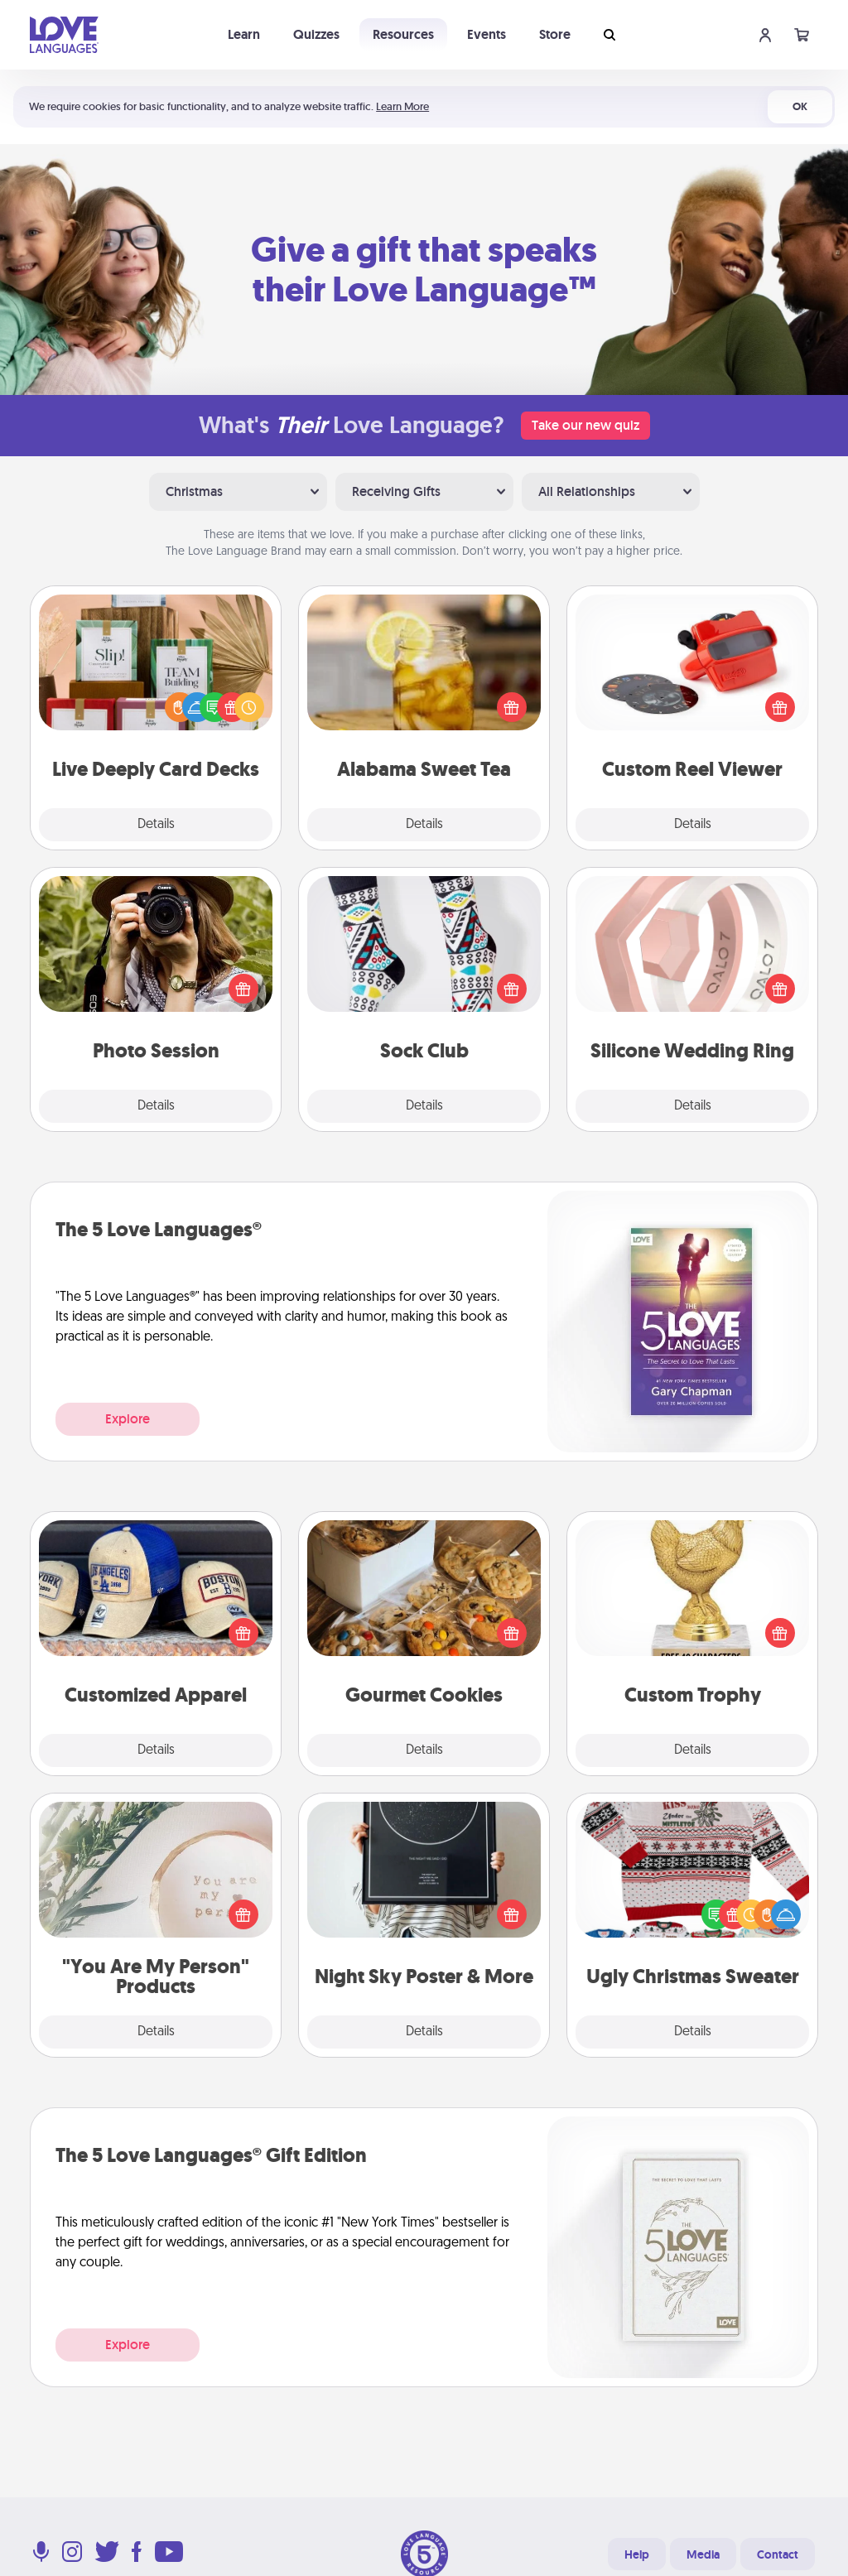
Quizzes (316, 34)
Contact (777, 2554)
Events (486, 34)
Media (703, 2554)
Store (555, 34)
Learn (244, 34)
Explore (127, 1419)
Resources (403, 34)
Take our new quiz (585, 425)
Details (156, 824)
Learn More (402, 106)
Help (636, 2554)
